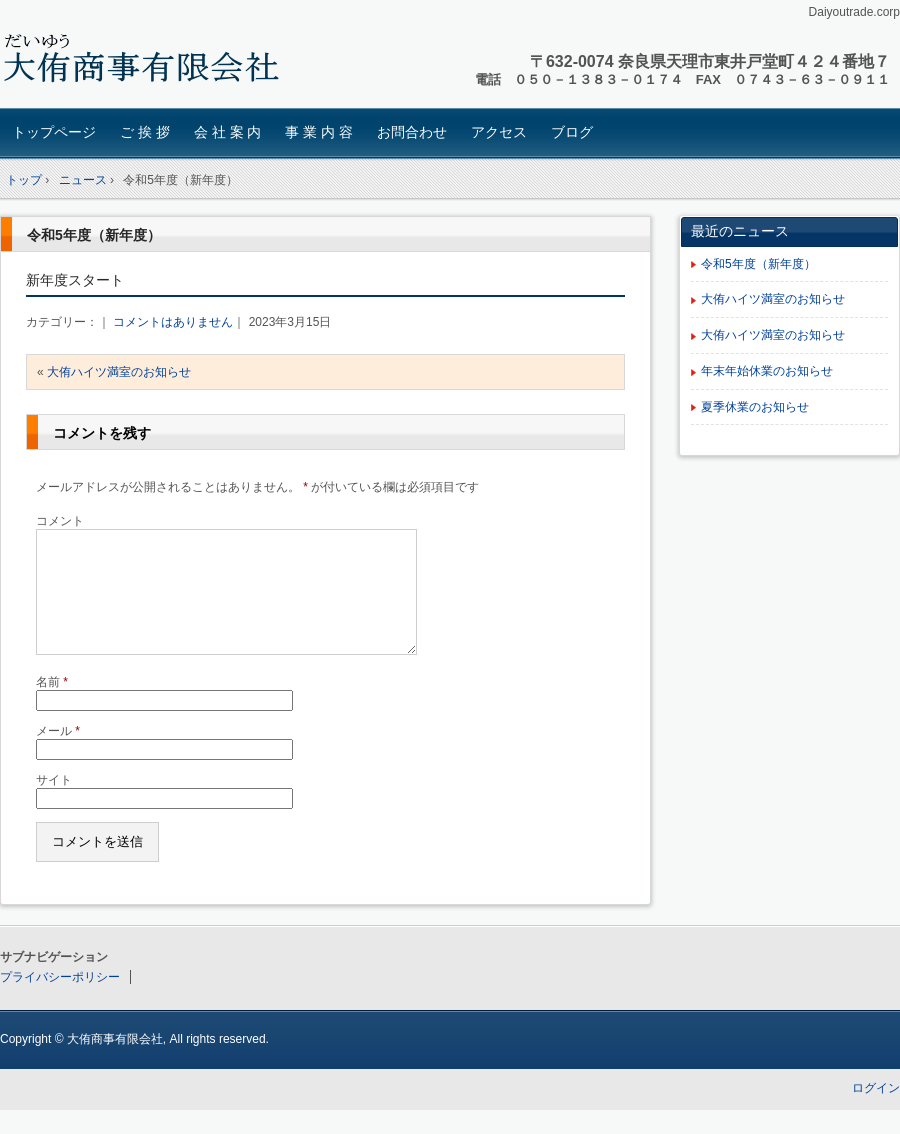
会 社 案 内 (228, 132)
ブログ (572, 132)
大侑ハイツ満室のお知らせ (119, 372)
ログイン (876, 1112)
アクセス (499, 132)
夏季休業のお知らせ (755, 407)
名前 (52, 706)
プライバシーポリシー (60, 1001)
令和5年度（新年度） (94, 235)
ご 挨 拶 (145, 132)
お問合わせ (412, 132)
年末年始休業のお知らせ (767, 371)
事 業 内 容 (319, 132)
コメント (60, 521)
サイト (54, 804)
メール (58, 755)
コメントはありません (173, 322)
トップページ (54, 132)
